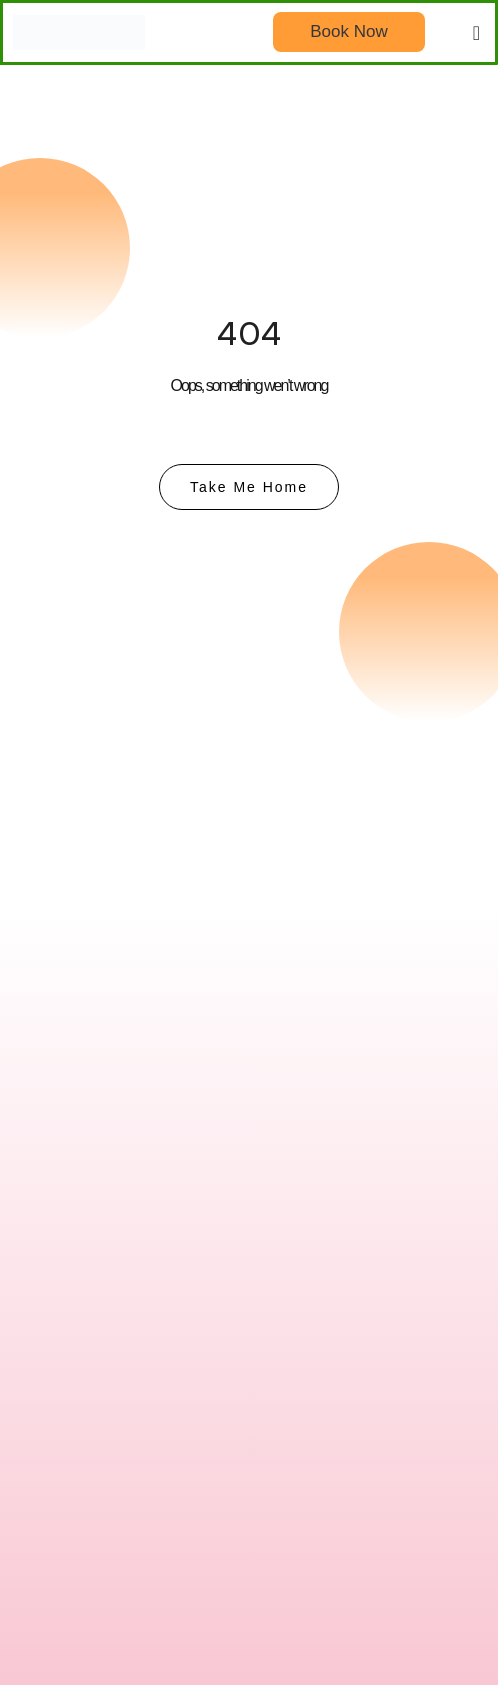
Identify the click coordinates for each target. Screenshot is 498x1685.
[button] (476, 33)
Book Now (348, 31)
